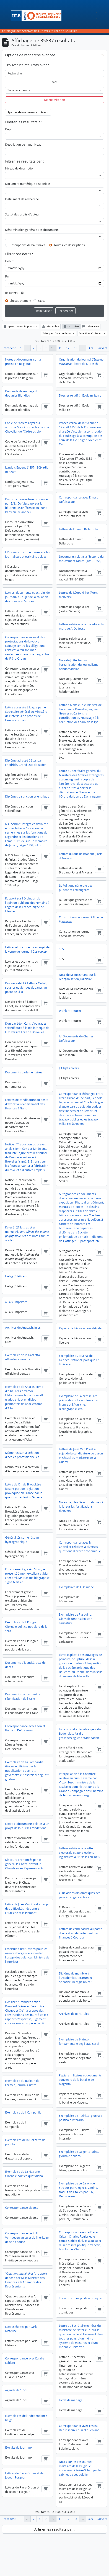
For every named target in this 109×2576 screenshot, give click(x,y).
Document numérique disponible (27, 184)
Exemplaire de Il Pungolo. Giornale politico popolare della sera (79, 1659)
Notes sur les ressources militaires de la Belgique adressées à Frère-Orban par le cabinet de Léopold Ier (27, 2506)
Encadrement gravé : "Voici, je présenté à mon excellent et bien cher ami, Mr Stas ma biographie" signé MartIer (80, 1603)
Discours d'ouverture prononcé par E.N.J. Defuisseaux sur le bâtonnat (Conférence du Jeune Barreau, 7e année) (26, 509)
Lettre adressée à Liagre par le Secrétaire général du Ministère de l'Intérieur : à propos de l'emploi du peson (26, 719)
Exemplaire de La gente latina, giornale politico (79, 2187)
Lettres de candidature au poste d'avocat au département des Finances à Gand (26, 1118)
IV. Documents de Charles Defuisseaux (76, 1049)
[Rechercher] (54, 73)
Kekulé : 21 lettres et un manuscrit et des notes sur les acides (27, 1252)
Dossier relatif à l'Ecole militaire (80, 395)
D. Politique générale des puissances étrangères (75, 898)
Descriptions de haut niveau (28, 245)
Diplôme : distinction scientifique (27, 802)
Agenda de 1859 (68, 2431)
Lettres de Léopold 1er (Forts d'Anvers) (26, 603)
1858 (62, 960)
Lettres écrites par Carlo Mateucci (74, 2369)
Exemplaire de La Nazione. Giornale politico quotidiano (24, 2207)
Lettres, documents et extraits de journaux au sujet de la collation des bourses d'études (80, 601)
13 (75, 348)
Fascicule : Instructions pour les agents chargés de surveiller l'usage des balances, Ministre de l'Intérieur (80, 1987)
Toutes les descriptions (69, 245)
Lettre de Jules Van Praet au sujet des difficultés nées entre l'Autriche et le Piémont (80, 1941)
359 (90, 348)
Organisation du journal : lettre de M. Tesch (81, 362)
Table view (90, 326)
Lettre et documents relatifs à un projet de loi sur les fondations (80, 1858)
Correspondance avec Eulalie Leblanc (77, 2401)
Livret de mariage (18, 2439)
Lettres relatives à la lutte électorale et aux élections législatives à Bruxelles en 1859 (27, 1883)
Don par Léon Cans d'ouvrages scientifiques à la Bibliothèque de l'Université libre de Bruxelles (27, 1042)
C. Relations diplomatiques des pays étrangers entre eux (27, 1925)
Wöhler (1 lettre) (70, 1021)
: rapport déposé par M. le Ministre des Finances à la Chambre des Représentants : (79, 2320)
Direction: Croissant (91, 333)
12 (67, 348)
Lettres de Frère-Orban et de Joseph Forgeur (77, 2516)
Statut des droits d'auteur (22, 214)
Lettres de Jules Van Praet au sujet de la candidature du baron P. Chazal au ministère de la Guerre (81, 1478)
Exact (41, 301)
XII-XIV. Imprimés (16, 1324)
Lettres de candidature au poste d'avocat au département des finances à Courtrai (28, 1963)
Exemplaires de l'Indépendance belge (78, 2458)
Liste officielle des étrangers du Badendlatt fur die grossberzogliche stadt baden (27, 1764)
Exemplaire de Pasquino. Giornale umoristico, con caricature (23, 1649)
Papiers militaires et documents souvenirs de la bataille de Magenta (28, 2110)
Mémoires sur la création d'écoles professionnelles (22, 1486)
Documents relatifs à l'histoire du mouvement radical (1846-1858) (81, 559)
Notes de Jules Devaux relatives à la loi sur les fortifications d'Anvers (81, 1530)
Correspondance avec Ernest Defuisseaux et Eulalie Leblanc (27, 2466)
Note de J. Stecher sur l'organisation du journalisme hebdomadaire (26, 673)
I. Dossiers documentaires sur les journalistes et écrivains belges (27, 558)
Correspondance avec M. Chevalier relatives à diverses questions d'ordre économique (27, 1577)
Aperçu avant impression (21, 326)
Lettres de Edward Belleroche (78, 529)
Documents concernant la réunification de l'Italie (75, 1729)
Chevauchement (20, 301)
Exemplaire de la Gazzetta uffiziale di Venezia (22, 1380)
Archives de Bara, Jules (22, 2044)
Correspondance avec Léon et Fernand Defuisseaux (78, 1760)
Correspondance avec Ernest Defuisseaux (78, 499)
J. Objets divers (69, 1079)
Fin (7, 276)
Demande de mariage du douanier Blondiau (21, 393)
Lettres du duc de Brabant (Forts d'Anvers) (81, 867)
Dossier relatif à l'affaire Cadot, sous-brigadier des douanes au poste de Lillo (26, 997)
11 (60, 348)
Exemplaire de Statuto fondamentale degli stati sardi (27, 2072)
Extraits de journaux (71, 2488)
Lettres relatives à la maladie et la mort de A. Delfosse (29, 635)
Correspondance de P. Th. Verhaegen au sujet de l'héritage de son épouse (79, 2274)
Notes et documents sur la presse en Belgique (23, 362)
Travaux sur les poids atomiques (28, 2333)
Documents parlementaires (23, 1087)
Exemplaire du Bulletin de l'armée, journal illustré (75, 2115)
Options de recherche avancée (30, 55)
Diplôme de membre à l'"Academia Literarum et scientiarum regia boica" (23, 2008)
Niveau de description (20, 168)
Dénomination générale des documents (32, 230)
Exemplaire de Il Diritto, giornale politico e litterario (80, 2151)
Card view (71, 326)
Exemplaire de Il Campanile (23, 2146)
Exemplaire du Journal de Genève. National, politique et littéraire (79, 1383)
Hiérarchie (50, 326)
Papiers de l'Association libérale (80, 1352)
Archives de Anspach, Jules (23, 1350)
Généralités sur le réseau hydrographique (74, 1568)
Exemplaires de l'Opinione (24, 1617)
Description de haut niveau (23, 144)
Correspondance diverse (21, 2241)
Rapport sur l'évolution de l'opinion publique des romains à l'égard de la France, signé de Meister (27, 910)
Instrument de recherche (22, 199)
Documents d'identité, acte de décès (78, 1697)
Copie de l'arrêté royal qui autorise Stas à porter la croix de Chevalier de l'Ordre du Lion (27, 427)
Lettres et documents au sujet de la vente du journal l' (27, 955)
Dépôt (9, 129)
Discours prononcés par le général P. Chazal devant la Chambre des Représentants (77, 1896)
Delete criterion (54, 100)
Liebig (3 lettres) (16, 1299)
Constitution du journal (81, 930)
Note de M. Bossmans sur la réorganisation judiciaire (77, 987)
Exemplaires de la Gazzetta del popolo (25, 2175)
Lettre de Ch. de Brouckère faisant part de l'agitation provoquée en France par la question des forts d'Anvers (23, 1521)
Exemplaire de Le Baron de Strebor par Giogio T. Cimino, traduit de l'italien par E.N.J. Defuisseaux (78, 2223)
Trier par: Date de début (57, 333)
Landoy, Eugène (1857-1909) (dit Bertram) (26, 474)
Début (9, 261)
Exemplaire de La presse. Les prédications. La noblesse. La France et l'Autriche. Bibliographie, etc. (78, 1425)
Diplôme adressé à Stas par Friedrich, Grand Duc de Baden (25, 768)
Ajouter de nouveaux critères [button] (26, 112)
